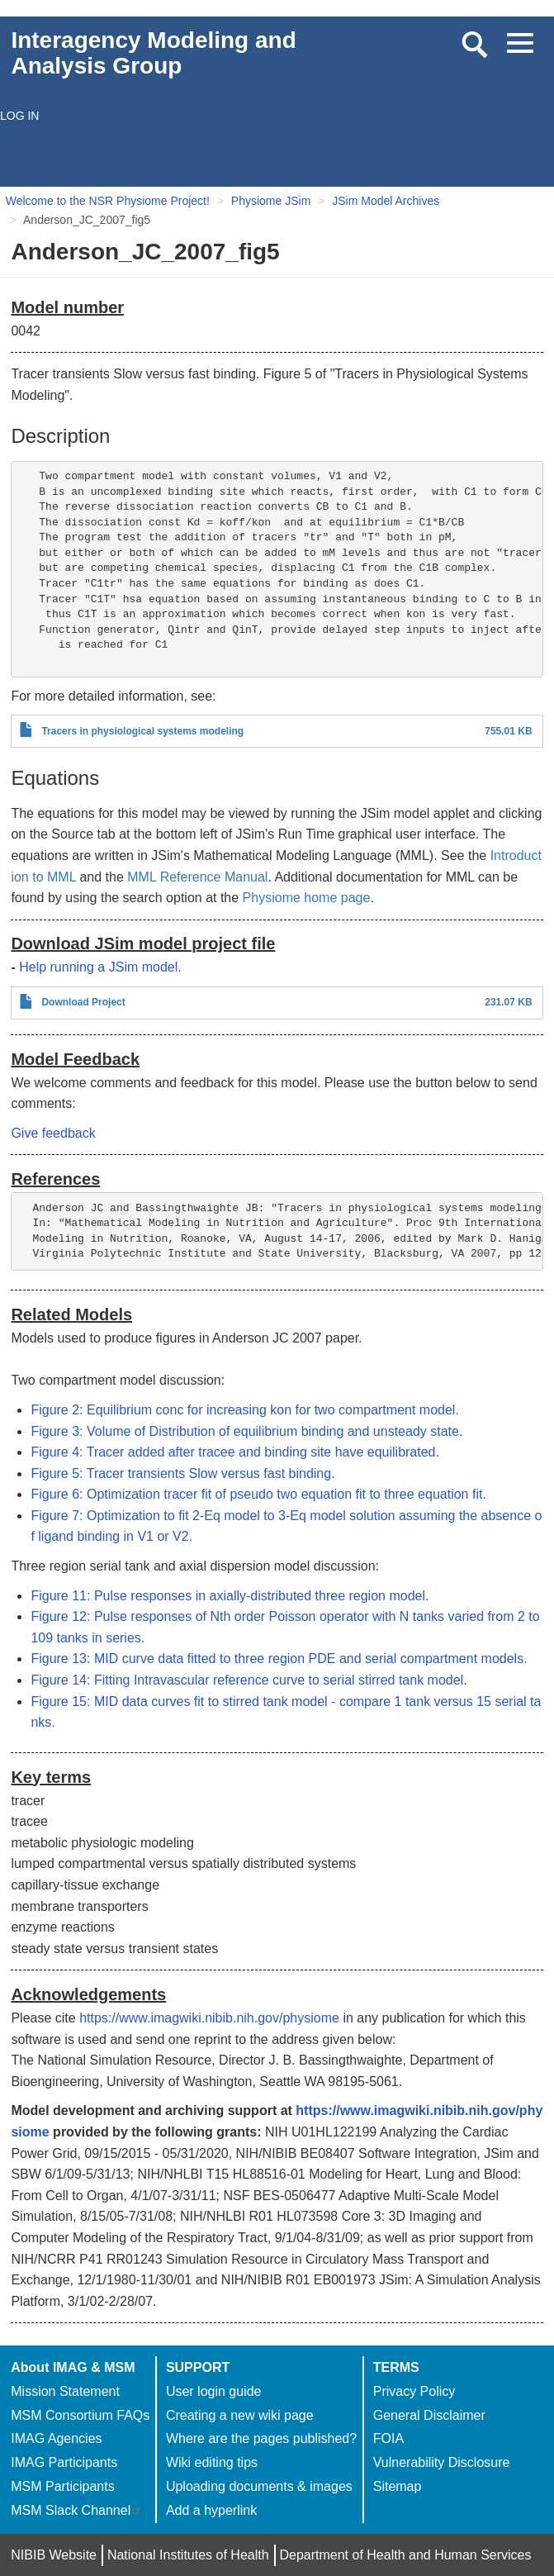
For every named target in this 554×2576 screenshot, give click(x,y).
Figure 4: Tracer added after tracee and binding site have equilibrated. (235, 1452)
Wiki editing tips (212, 2462)
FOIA (388, 2438)
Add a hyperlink (211, 2510)
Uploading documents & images (259, 2486)
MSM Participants (62, 2486)
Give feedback (53, 1133)
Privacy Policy (414, 2391)
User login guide (214, 2391)
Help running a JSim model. (100, 967)
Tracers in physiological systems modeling (142, 731)
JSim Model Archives (385, 200)
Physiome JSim (270, 200)
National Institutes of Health (188, 2555)
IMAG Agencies (56, 2438)
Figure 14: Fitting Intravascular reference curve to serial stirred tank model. (248, 1680)
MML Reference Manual (197, 877)
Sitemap (397, 2486)
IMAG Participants (64, 2462)
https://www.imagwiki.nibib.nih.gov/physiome (209, 2018)
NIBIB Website (54, 2555)
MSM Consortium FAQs (80, 2415)
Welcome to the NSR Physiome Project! (108, 200)
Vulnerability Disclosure (441, 2462)
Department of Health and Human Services (405, 2555)
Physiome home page (307, 898)
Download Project (83, 1002)
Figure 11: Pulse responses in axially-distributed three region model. (230, 1596)
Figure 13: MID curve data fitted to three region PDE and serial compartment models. (279, 1659)
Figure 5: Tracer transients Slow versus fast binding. (182, 1473)
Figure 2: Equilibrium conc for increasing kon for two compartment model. (244, 1410)
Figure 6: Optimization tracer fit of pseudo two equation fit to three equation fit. (258, 1494)
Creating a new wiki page (240, 2415)
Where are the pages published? (261, 2438)
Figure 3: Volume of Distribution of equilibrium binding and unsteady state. (246, 1431)
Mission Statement (65, 2391)
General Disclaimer (429, 2415)
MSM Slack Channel (76, 2510)
